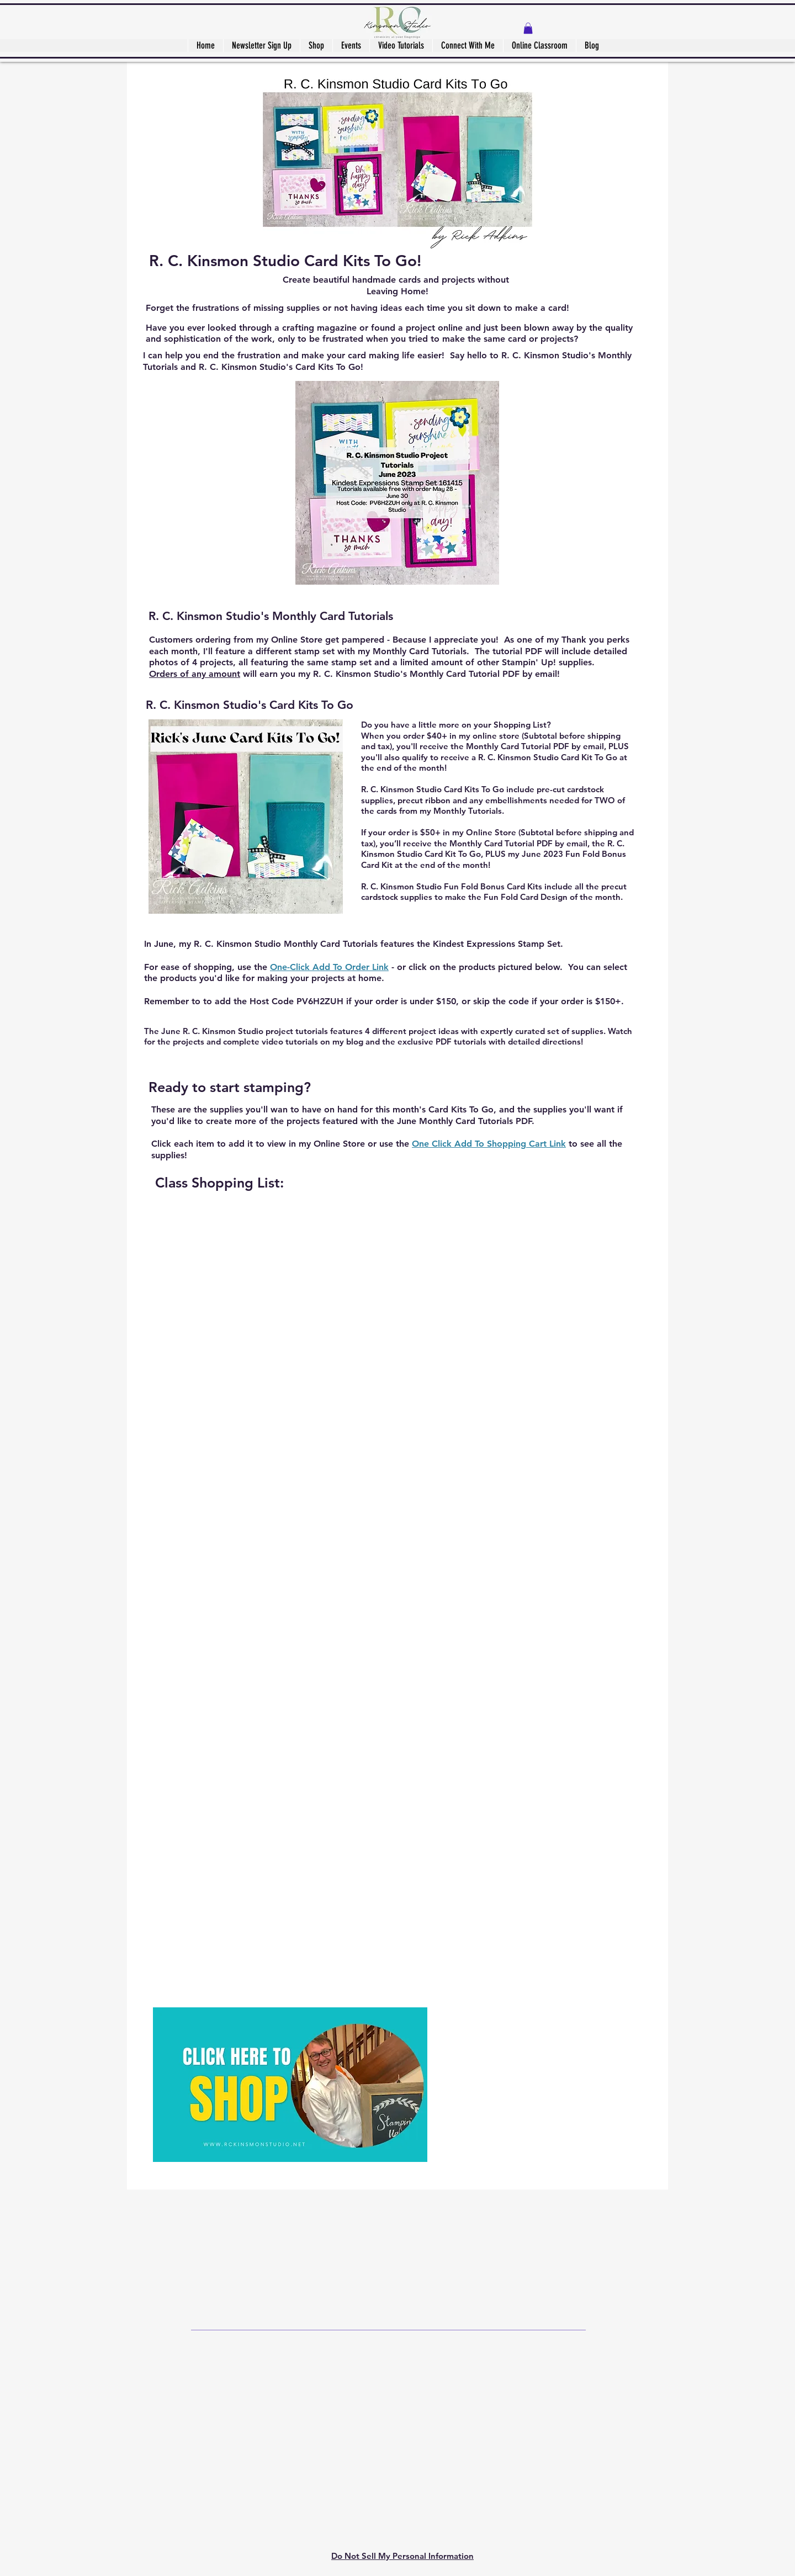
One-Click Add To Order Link (329, 967)
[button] (528, 28)
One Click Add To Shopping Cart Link (489, 1143)
